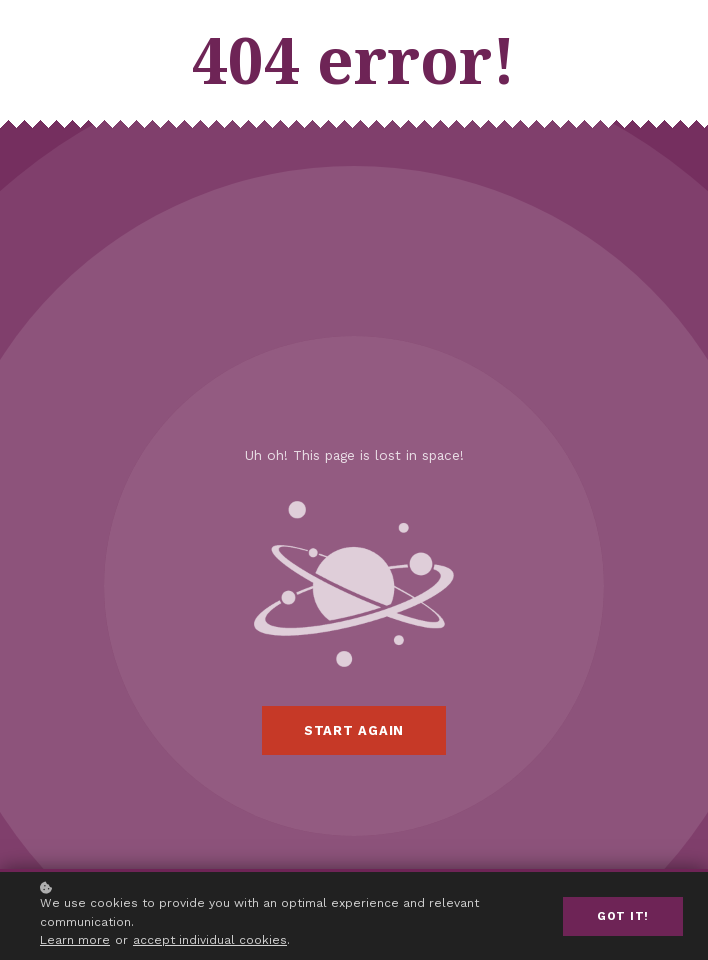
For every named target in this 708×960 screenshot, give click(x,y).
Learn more (75, 940)
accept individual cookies (210, 940)
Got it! (623, 916)
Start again (354, 730)
